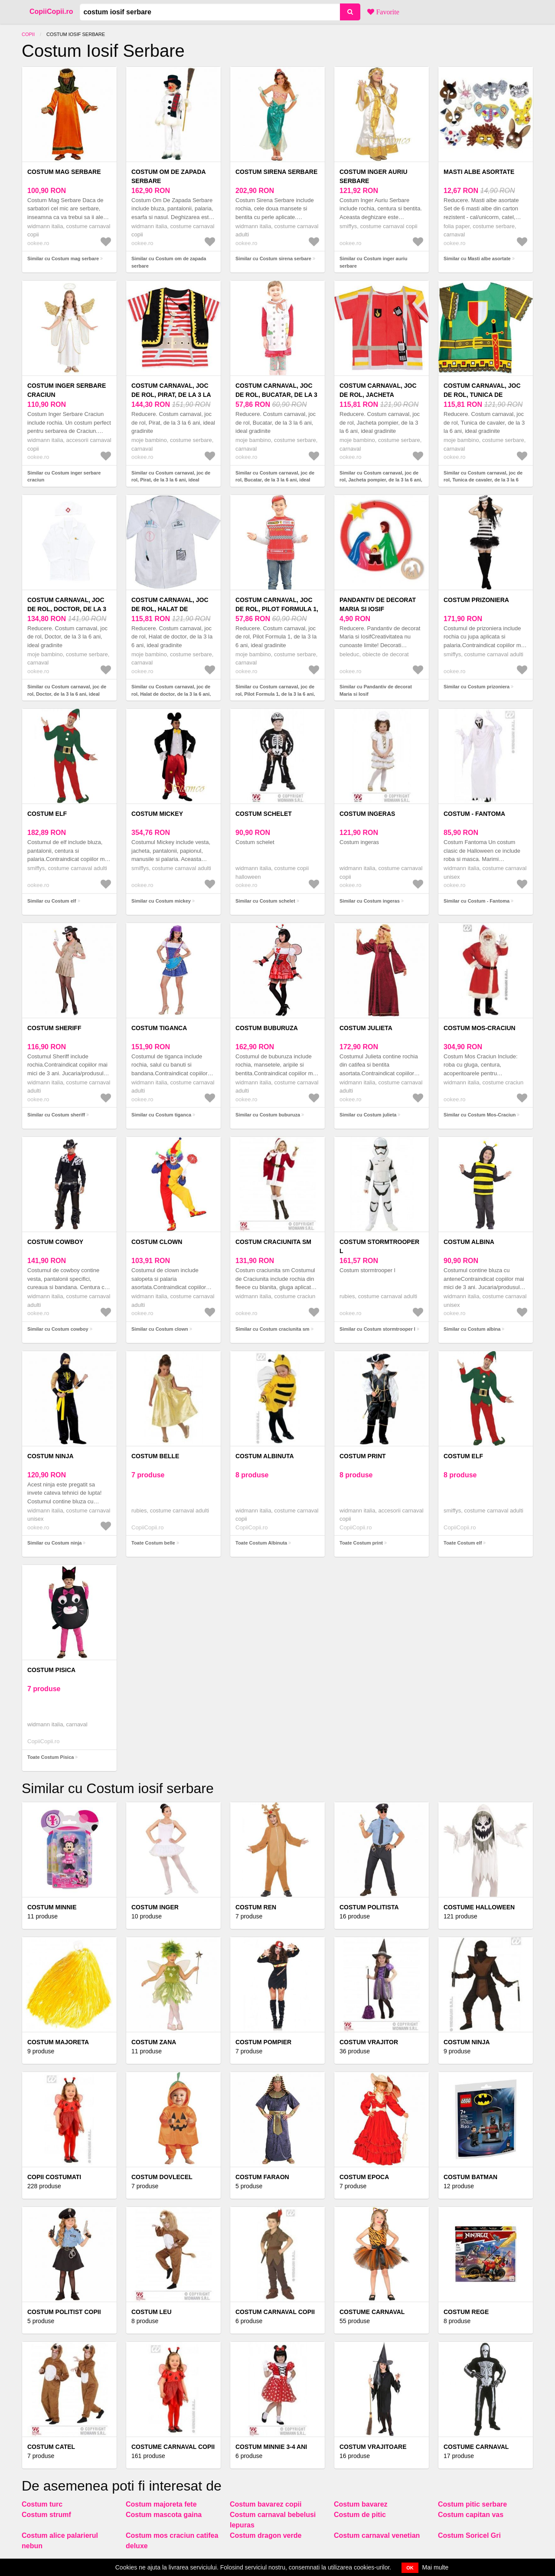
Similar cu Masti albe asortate (477, 258)
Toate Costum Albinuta (261, 1542)
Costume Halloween (479, 1907)
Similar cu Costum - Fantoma (476, 900)
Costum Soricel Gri (469, 2535)
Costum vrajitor (369, 2042)
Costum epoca (364, 2176)
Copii (28, 34)
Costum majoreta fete (161, 2504)
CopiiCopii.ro (51, 11)
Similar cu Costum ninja (54, 1542)
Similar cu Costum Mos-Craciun (480, 1114)
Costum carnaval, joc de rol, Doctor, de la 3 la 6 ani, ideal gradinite (68, 609)
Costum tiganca (159, 1028)
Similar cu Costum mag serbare (63, 258)
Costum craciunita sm (273, 1241)
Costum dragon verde (265, 2535)
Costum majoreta (58, 2042)
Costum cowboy (55, 1241)
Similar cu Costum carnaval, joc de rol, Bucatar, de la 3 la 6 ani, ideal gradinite (274, 480)
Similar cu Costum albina (472, 1329)
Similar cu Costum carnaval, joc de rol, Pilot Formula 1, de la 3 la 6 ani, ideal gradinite (275, 694)
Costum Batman (470, 2176)
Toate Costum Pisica (50, 1757)
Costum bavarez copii (265, 2504)
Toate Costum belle (153, 1542)
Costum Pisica (51, 1669)
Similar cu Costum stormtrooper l (377, 1329)
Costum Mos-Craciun (480, 1028)
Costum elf (47, 813)
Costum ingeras (367, 813)
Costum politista (369, 1907)
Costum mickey (157, 813)
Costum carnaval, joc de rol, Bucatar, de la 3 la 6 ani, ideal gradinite (276, 394)
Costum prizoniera (476, 599)
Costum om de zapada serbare (168, 176)
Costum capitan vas (470, 2514)
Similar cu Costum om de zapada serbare (168, 262)
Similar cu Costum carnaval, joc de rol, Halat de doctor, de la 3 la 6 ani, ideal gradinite (171, 694)
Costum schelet (263, 813)
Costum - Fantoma (474, 813)
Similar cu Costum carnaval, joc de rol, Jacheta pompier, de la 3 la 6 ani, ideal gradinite (381, 480)
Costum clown (156, 1241)
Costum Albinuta (264, 1456)
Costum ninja (50, 1456)
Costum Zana (153, 2042)
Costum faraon (262, 2176)
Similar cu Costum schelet (265, 900)
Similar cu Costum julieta (368, 1114)
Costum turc (42, 2504)
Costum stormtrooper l (379, 1246)
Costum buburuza (266, 1028)
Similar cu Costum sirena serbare (273, 258)
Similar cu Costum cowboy (57, 1329)
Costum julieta (366, 1028)
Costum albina (469, 1241)
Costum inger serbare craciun (66, 390)
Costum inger (155, 1907)
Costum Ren (255, 1907)
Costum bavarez (361, 2504)
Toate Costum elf (463, 1542)
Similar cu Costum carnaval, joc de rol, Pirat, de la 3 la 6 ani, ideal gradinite (170, 480)
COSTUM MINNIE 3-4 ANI (271, 2446)
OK (410, 2567)
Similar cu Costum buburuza (267, 1114)
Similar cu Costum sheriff (56, 1114)
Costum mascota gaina (164, 2514)
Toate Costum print (361, 1542)
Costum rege (466, 2311)
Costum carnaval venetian (377, 2535)
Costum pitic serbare (472, 2504)
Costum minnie (52, 1907)
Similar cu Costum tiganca (161, 1114)
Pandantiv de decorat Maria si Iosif (378, 604)
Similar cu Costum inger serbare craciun (64, 476)
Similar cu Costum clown (159, 1329)
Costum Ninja (467, 2042)
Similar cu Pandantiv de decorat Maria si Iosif (376, 690)
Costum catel (51, 2446)
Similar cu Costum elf (51, 900)
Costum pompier (263, 2042)
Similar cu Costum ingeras (370, 900)
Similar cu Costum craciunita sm (272, 1329)
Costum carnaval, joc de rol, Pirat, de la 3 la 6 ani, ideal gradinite (171, 394)
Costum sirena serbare (276, 171)
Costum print (363, 1456)
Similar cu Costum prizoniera (476, 686)
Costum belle (155, 1456)
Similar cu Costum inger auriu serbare (373, 262)
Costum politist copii (64, 2311)
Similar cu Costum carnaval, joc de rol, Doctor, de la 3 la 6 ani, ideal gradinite (66, 694)
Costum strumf (46, 2514)
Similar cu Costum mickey (161, 900)
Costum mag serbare (64, 171)
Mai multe (435, 2567)
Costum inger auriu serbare (374, 176)
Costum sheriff (54, 1028)
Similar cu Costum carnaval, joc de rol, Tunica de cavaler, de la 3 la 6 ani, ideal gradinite (483, 480)
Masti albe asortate (479, 171)
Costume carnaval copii (173, 2446)
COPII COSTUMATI (54, 2176)
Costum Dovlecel (162, 2176)
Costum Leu (151, 2311)
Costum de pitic (360, 2514)
